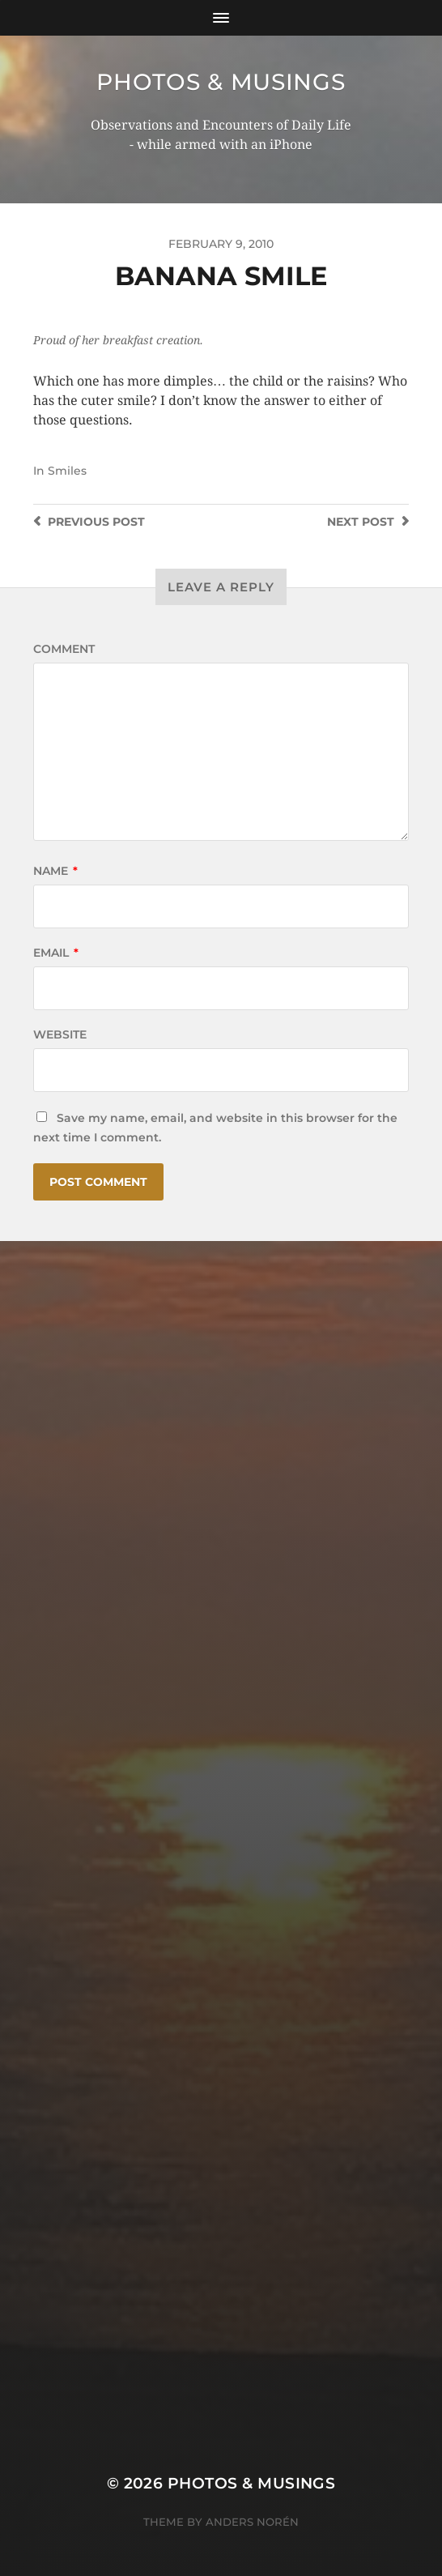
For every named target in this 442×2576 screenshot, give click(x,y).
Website (60, 1034)
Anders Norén (252, 2521)
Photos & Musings (220, 82)
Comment (64, 649)
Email (56, 952)
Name (55, 871)
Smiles (67, 470)
